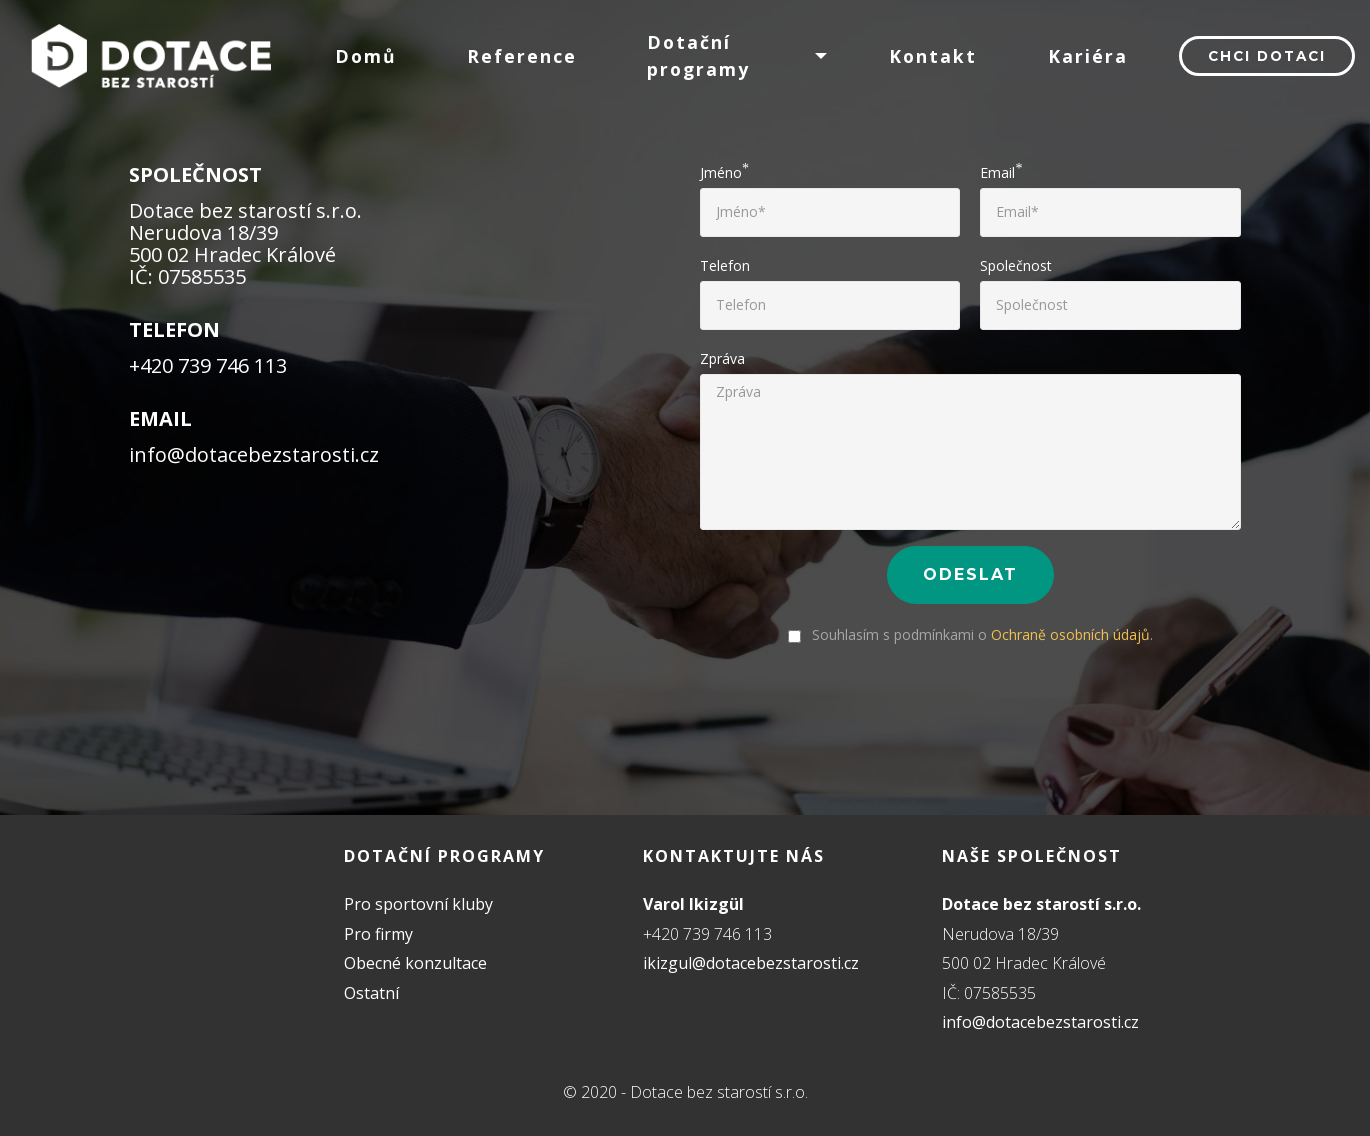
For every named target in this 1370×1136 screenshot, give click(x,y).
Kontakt (933, 56)
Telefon (725, 265)
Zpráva (722, 358)
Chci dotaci (1267, 56)
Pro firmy (378, 934)
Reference (522, 56)
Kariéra (1088, 56)
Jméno (721, 172)
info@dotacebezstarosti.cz (1040, 1022)
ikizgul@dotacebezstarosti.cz (751, 963)
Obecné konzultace (415, 963)
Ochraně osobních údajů (1070, 634)
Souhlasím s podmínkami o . (970, 634)
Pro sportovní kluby (418, 904)
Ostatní (371, 993)
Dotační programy (698, 55)
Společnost (1016, 265)
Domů (366, 56)
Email (997, 172)
